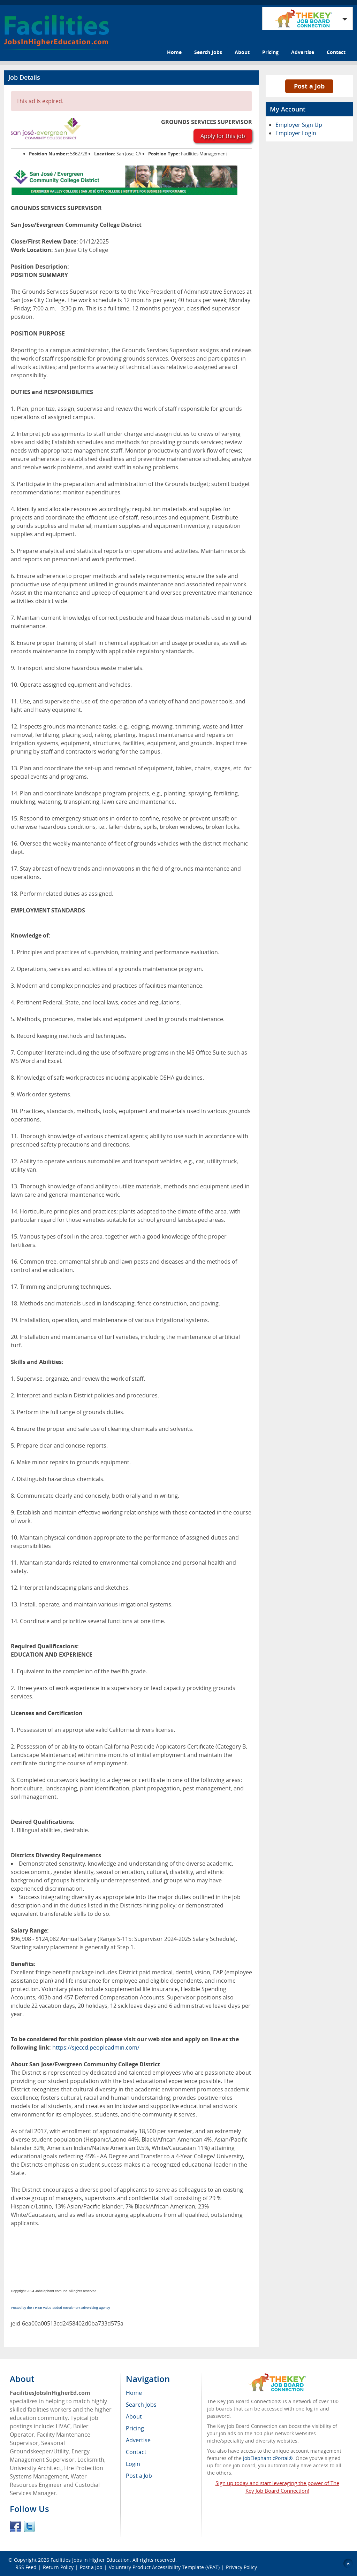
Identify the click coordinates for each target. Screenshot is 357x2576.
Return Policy (58, 2567)
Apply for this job (222, 136)
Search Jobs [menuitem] (141, 2404)
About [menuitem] (134, 2416)
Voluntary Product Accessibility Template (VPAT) (164, 2567)
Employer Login (295, 133)
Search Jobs (208, 52)
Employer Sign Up (298, 125)
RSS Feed (26, 2567)
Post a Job (309, 86)
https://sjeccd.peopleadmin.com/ (95, 2047)
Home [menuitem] (134, 2393)
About (242, 52)
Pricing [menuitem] (135, 2428)
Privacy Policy (241, 2567)
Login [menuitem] (133, 2464)
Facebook (15, 2526)
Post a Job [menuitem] (139, 2475)
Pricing (270, 52)
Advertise (302, 52)
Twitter (29, 2526)
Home (174, 52)
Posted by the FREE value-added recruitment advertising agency (60, 2307)
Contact (336, 52)
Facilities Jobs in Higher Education (90, 2559)
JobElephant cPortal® (268, 2458)
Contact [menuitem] (136, 2452)
